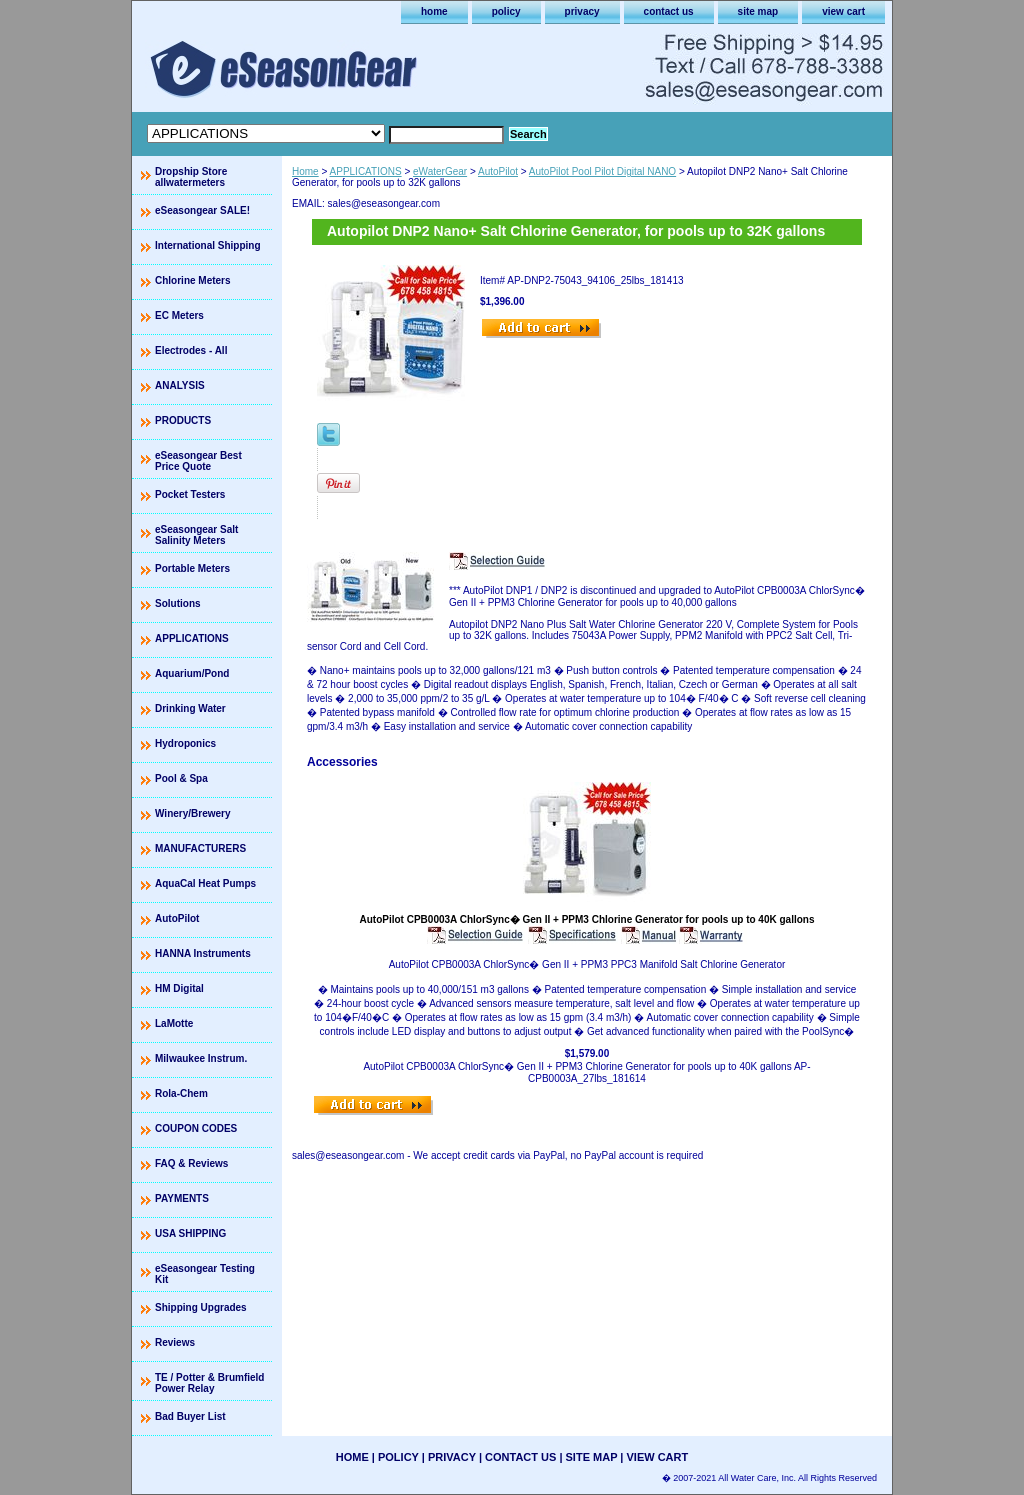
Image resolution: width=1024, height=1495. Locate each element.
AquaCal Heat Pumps (205, 883)
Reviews (175, 1342)
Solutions (178, 603)
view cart (843, 11)
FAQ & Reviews (191, 1163)
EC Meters (179, 315)
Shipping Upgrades (201, 1307)
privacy (582, 11)
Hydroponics (185, 743)
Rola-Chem (181, 1093)
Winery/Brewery (193, 813)
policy (506, 11)
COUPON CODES (196, 1128)
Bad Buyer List (190, 1416)
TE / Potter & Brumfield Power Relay (209, 1383)
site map (758, 11)
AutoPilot (498, 171)
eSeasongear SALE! (202, 210)
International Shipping (208, 245)
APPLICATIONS (366, 171)
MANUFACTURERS (200, 848)
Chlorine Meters (193, 280)
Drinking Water (190, 708)
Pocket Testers (190, 494)
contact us (669, 11)
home (434, 11)
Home (305, 171)
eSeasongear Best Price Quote (198, 461)
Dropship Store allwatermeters (191, 177)
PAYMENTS (182, 1198)
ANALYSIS (180, 385)
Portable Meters (192, 568)
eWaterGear (440, 171)
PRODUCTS (183, 420)
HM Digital (179, 988)
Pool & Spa (181, 778)
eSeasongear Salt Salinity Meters (196, 535)
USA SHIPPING (190, 1233)
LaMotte (174, 1023)
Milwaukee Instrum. (201, 1058)
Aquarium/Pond (192, 673)
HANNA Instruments (203, 953)
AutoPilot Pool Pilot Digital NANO (602, 171)
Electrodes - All (191, 350)
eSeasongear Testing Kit (205, 1274)
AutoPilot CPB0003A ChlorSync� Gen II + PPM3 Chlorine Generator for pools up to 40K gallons (587, 919)
